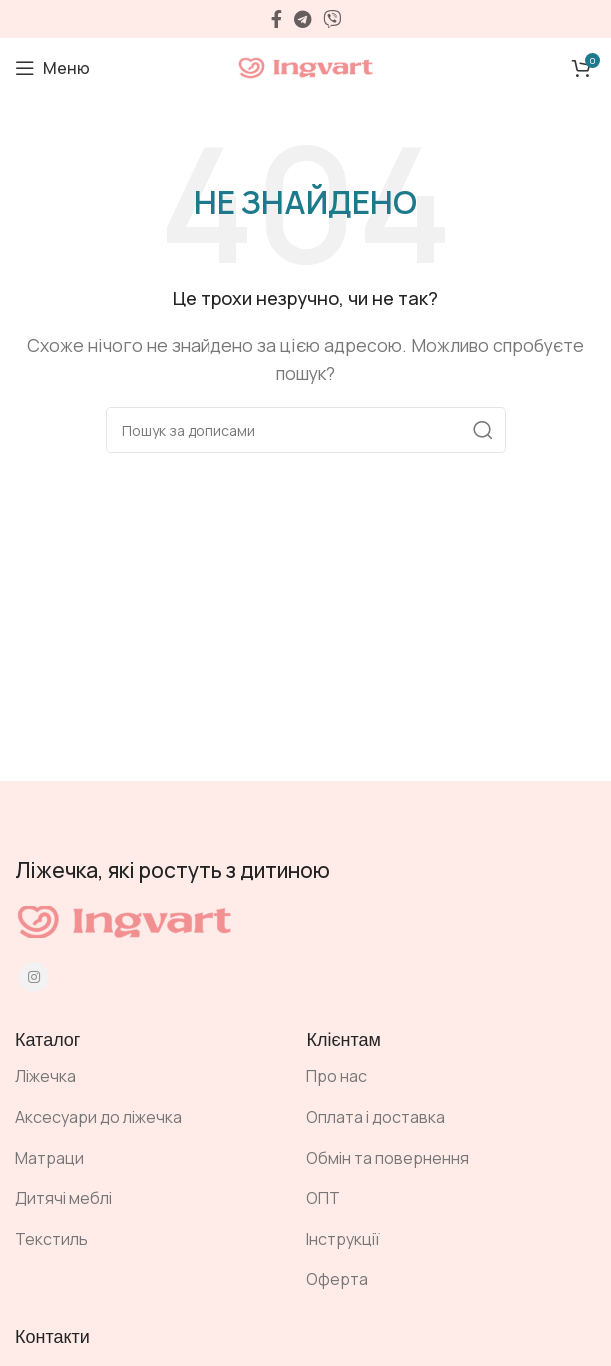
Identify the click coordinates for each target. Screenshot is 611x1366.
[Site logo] (306, 66)
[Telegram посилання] (302, 19)
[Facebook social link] (276, 19)
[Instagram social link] (34, 977)
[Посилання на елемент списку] (145, 1077)
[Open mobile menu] (52, 68)
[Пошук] (306, 430)
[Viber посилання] (332, 19)
